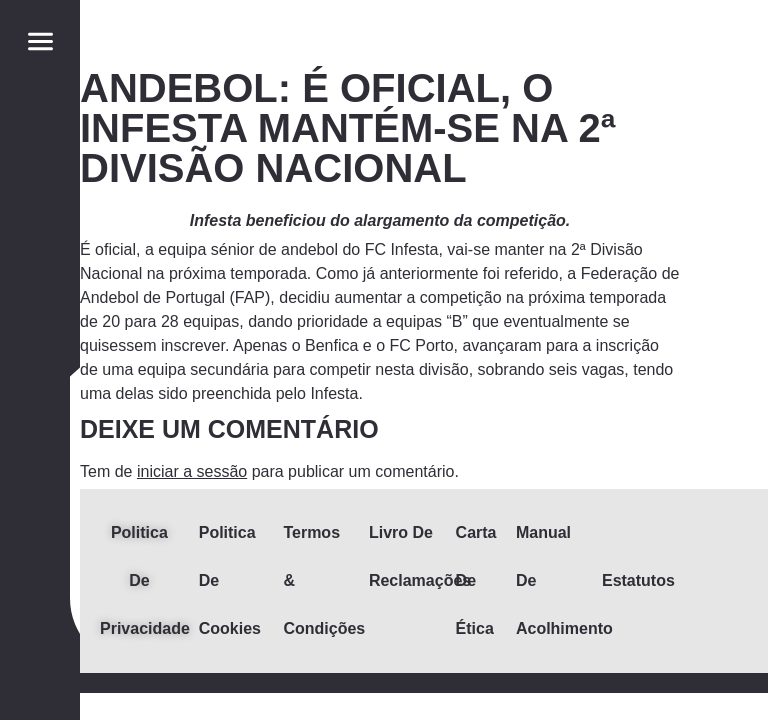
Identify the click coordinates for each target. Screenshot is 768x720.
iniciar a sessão (192, 471)
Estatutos (638, 580)
